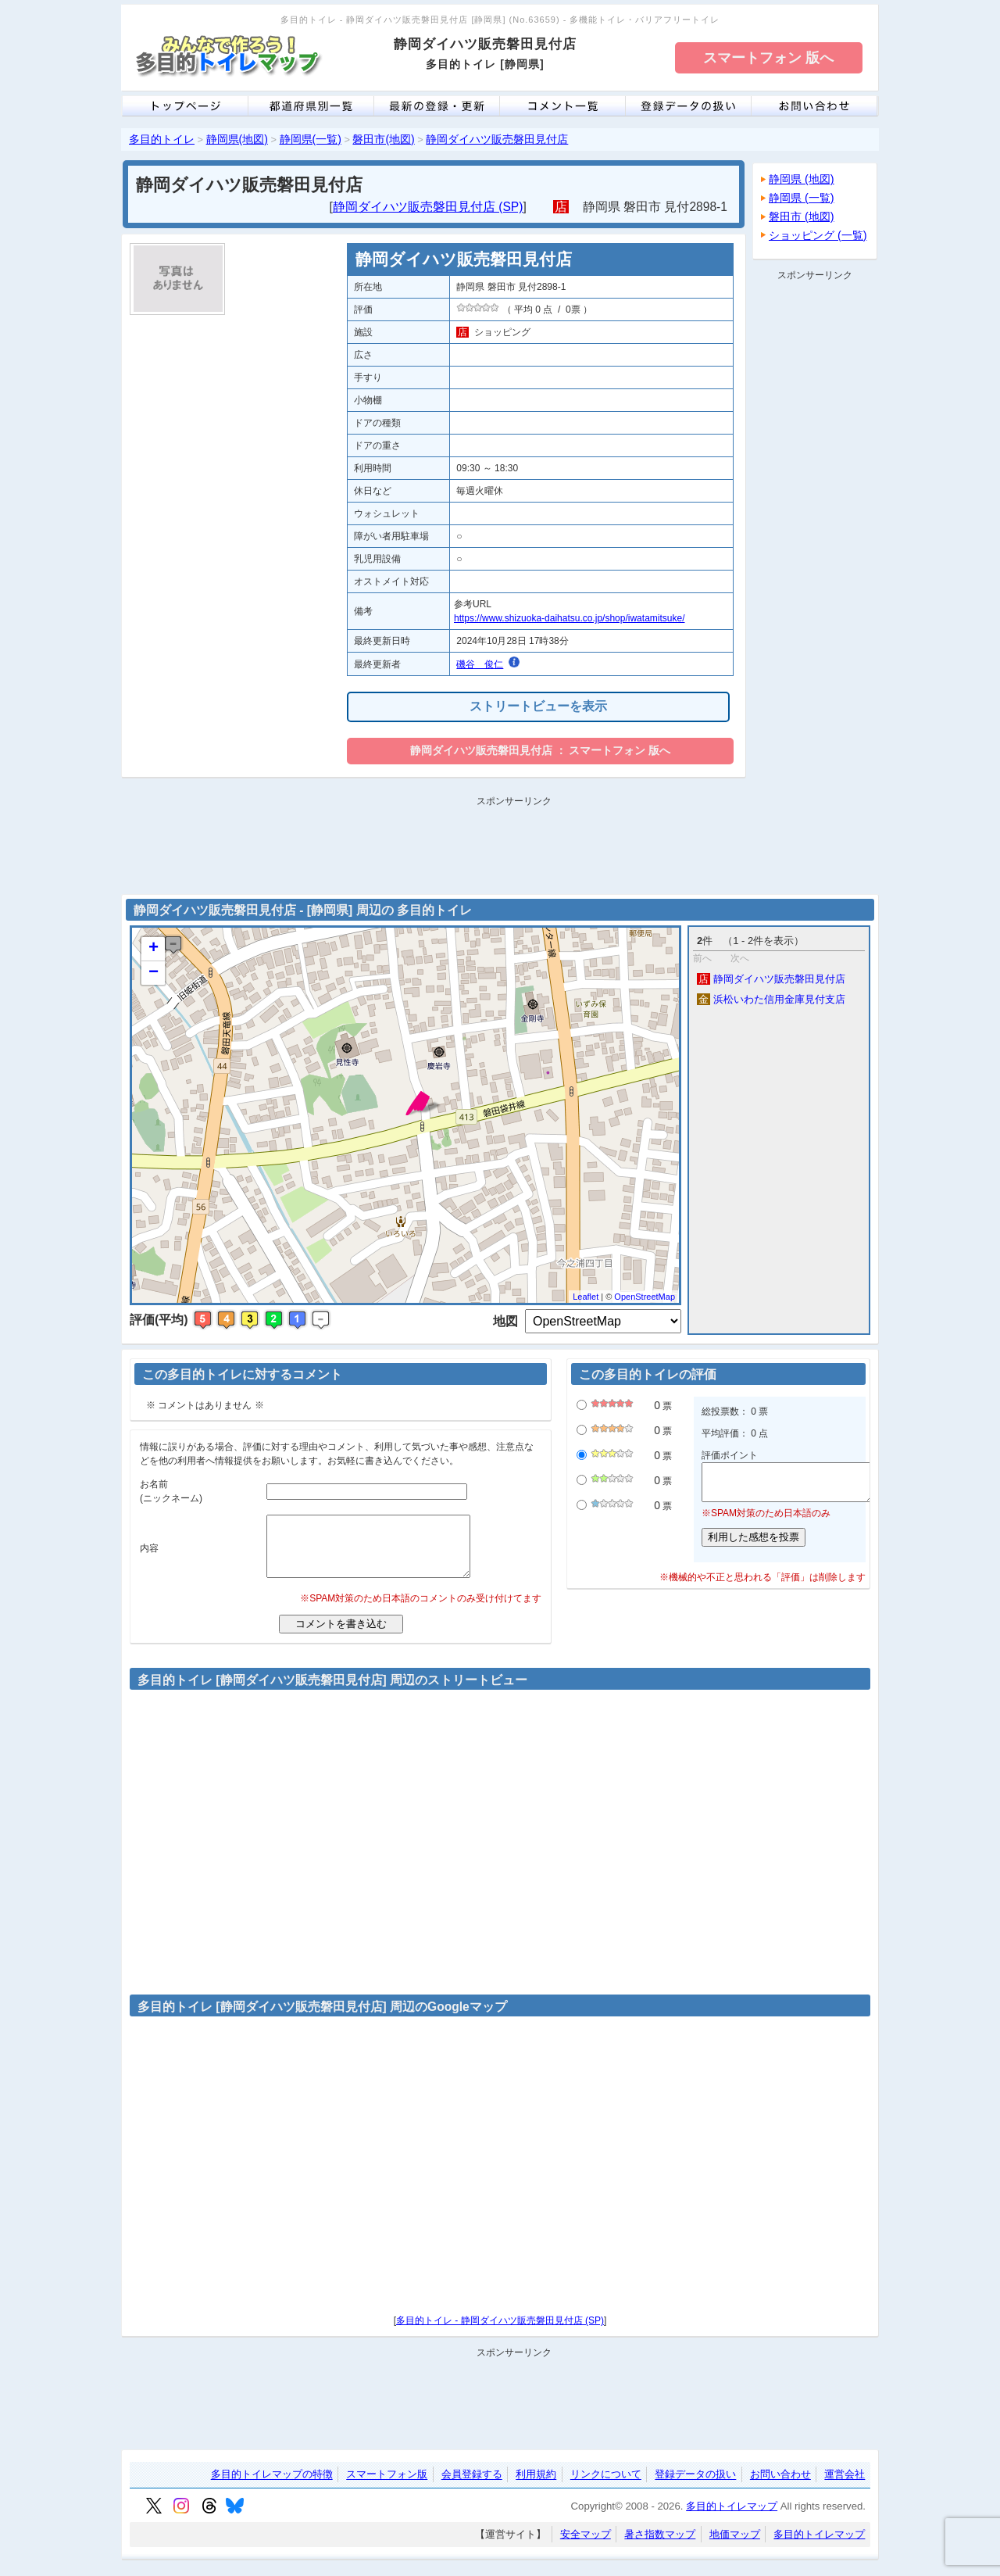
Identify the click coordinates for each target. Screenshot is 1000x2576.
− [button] (153, 973)
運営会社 (844, 2486)
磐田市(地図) (383, 139)
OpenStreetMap (644, 1296)
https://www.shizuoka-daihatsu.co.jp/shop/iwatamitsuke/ (569, 618)
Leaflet (585, 1296)
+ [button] (153, 949)
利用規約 (536, 2486)
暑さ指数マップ (659, 2546)
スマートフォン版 (386, 2486)
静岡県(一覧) (310, 139)
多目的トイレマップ (731, 2518)
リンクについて (605, 2486)
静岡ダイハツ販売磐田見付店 (497, 139)
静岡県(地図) (237, 139)
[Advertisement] (814, 520)
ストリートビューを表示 (538, 706)
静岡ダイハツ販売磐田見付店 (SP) (428, 206)
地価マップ (734, 2546)
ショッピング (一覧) (818, 235)
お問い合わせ (780, 2486)
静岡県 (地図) (801, 179)
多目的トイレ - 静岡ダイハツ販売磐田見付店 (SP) (500, 2332)
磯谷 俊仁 (479, 664)
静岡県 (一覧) (801, 197)
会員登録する (471, 2486)
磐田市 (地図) (801, 216)
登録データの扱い (695, 2486)
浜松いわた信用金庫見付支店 (771, 999)
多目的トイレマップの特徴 (272, 2486)
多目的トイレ (162, 139)
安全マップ (585, 2546)
